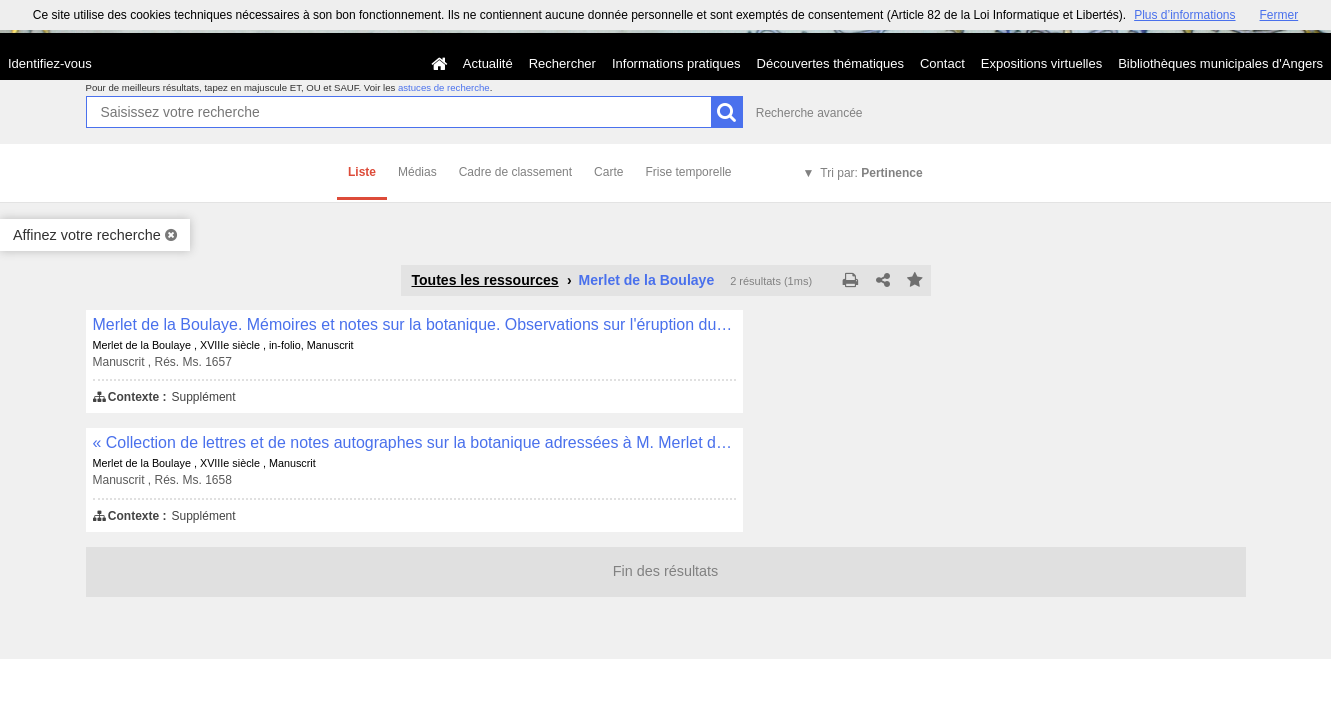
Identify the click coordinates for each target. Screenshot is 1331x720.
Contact (942, 63)
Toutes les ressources (485, 280)
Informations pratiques (676, 63)
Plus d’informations (1184, 15)
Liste (362, 172)
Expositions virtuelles (1041, 63)
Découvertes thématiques (830, 63)
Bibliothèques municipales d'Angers (1220, 63)
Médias (417, 172)
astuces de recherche (444, 87)
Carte (608, 172)
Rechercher (562, 63)
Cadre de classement (515, 172)
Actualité (488, 63)
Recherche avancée (809, 113)
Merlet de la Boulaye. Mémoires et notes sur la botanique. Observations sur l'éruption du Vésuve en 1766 (414, 324)
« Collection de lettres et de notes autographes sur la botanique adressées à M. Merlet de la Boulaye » (414, 442)
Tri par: (871, 173)
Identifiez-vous (50, 63)
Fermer (1279, 15)
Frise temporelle (688, 172)
